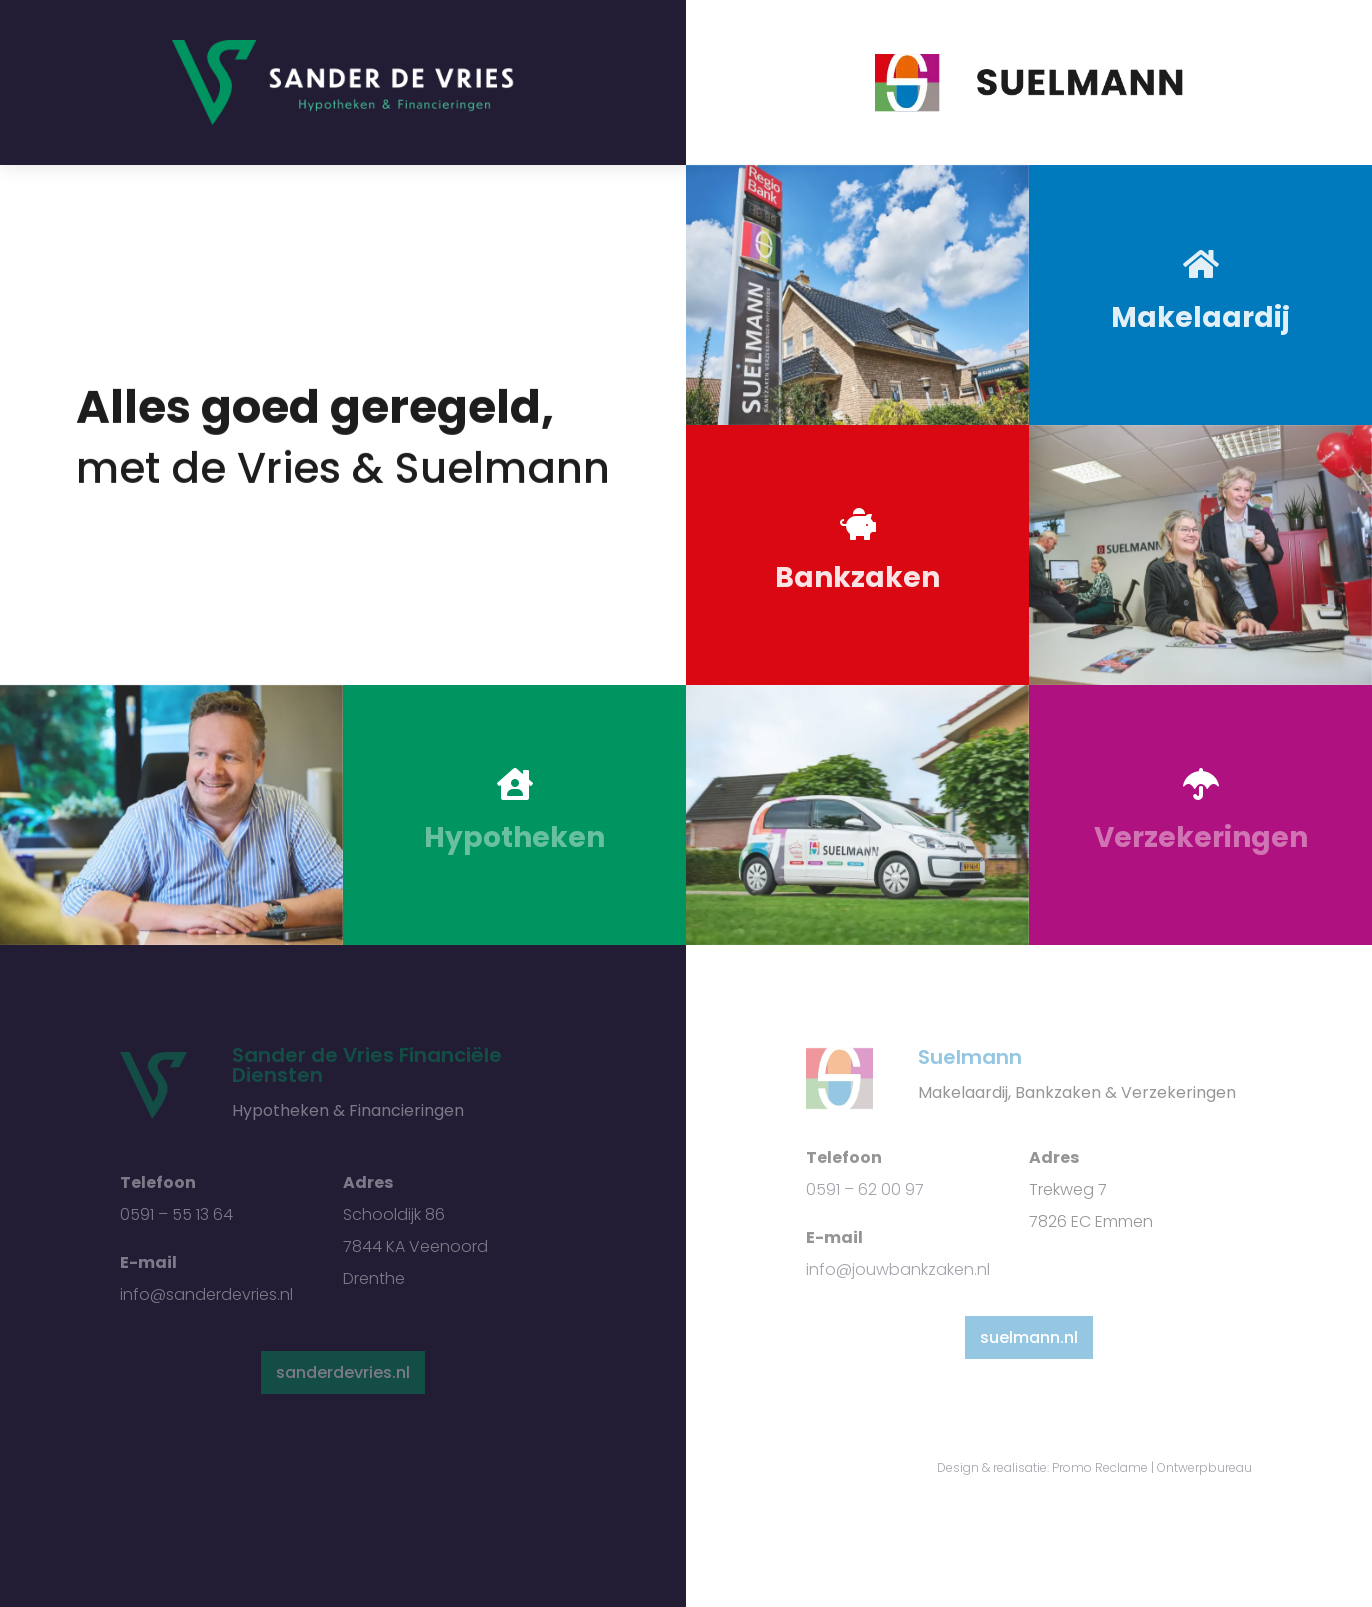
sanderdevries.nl (343, 1372)
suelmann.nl (1029, 1337)
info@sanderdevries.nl (206, 1294)
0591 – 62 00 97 (865, 1189)
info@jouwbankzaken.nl (898, 1269)
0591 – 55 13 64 (176, 1214)
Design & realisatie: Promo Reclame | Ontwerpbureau (1094, 1467)
